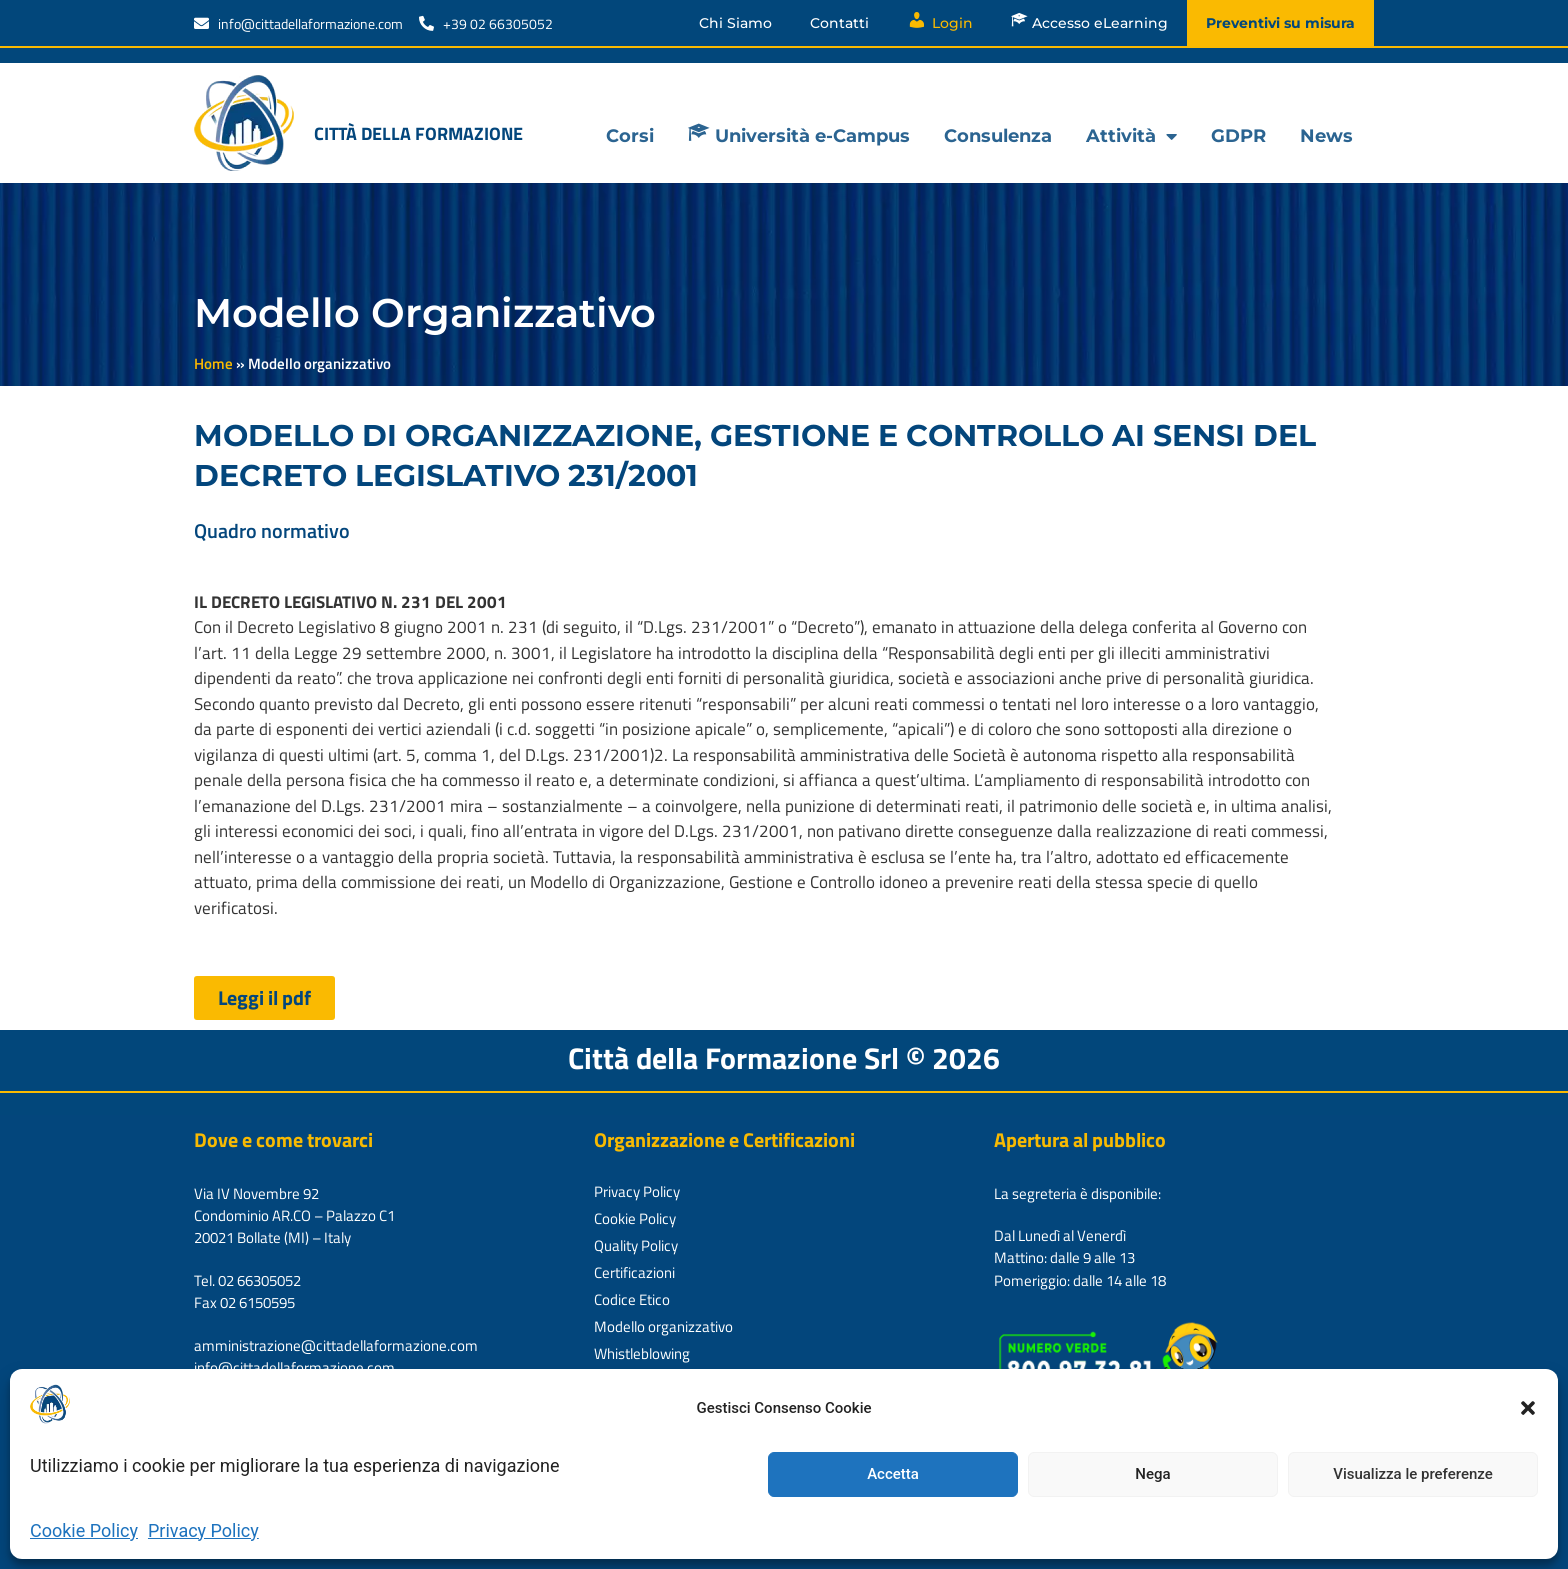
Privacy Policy (203, 1530)
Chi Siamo (735, 23)
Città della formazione (418, 133)
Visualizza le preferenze (1413, 1474)
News (1326, 136)
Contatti (839, 23)
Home (213, 363)
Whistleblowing (642, 1353)
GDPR (1238, 136)
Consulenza (998, 136)
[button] (1528, 1408)
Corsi (630, 136)
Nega (1152, 1474)
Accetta (893, 1474)
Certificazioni (634, 1272)
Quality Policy (636, 1245)
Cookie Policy (84, 1530)
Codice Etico (632, 1299)
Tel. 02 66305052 (247, 1280)
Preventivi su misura (1280, 23)
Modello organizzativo (663, 1326)
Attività (1131, 136)
